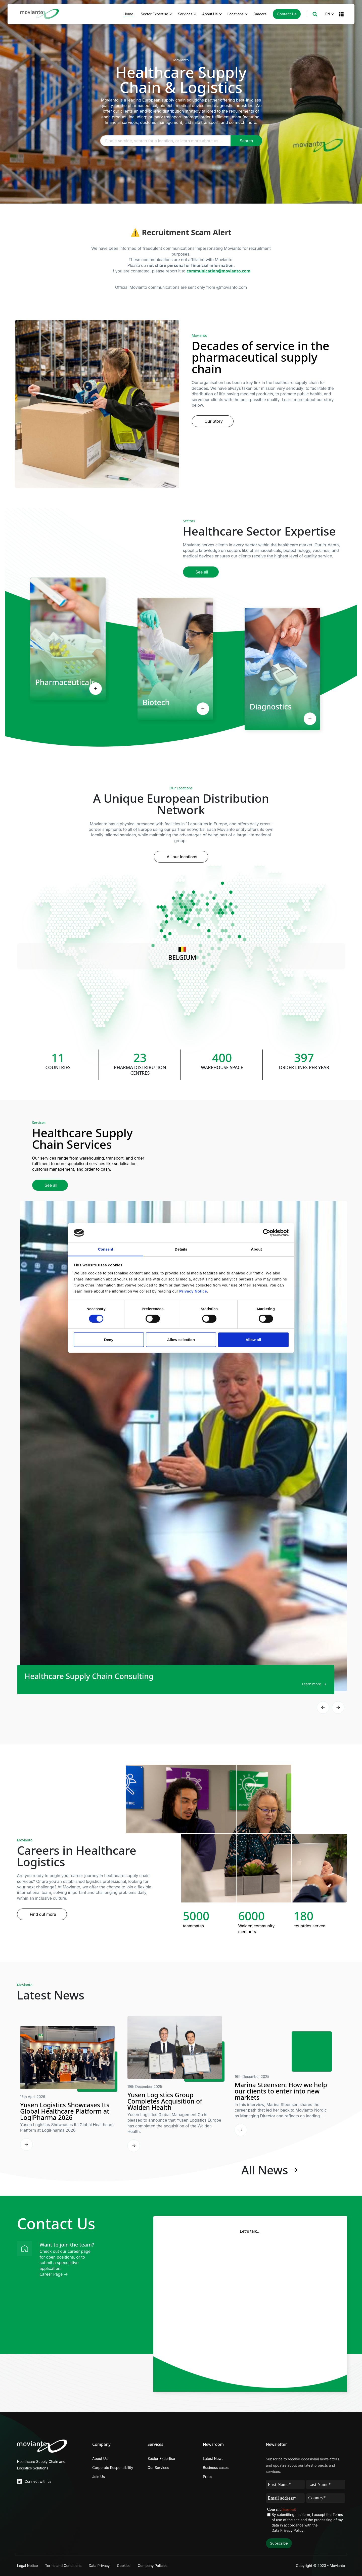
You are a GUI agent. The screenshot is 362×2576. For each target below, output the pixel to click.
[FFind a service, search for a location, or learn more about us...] (165, 140)
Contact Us (287, 14)
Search (246, 140)
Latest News (213, 2459)
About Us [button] (209, 14)
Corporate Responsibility (112, 2468)
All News (265, 2170)
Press (207, 2477)
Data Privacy (99, 2566)
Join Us (98, 2477)
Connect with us (38, 2481)
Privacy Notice (193, 1291)
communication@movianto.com (218, 271)
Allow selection (181, 1340)
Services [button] (185, 14)
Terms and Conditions (63, 2566)
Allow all (253, 1340)
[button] (315, 14)
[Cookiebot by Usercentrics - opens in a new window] (267, 1232)
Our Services (158, 2468)
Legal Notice (27, 2566)
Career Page (51, 2274)
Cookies (124, 2566)
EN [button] (327, 14)
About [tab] (256, 1249)
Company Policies (153, 2566)
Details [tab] (181, 1249)
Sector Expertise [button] (154, 14)
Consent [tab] (105, 1249)
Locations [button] (236, 14)
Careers (259, 14)
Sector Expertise (161, 2459)
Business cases (216, 2468)
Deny (108, 1340)
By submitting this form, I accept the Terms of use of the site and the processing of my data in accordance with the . (307, 2523)
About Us (100, 2459)
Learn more (311, 1684)
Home (128, 14)
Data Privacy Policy (288, 2531)
